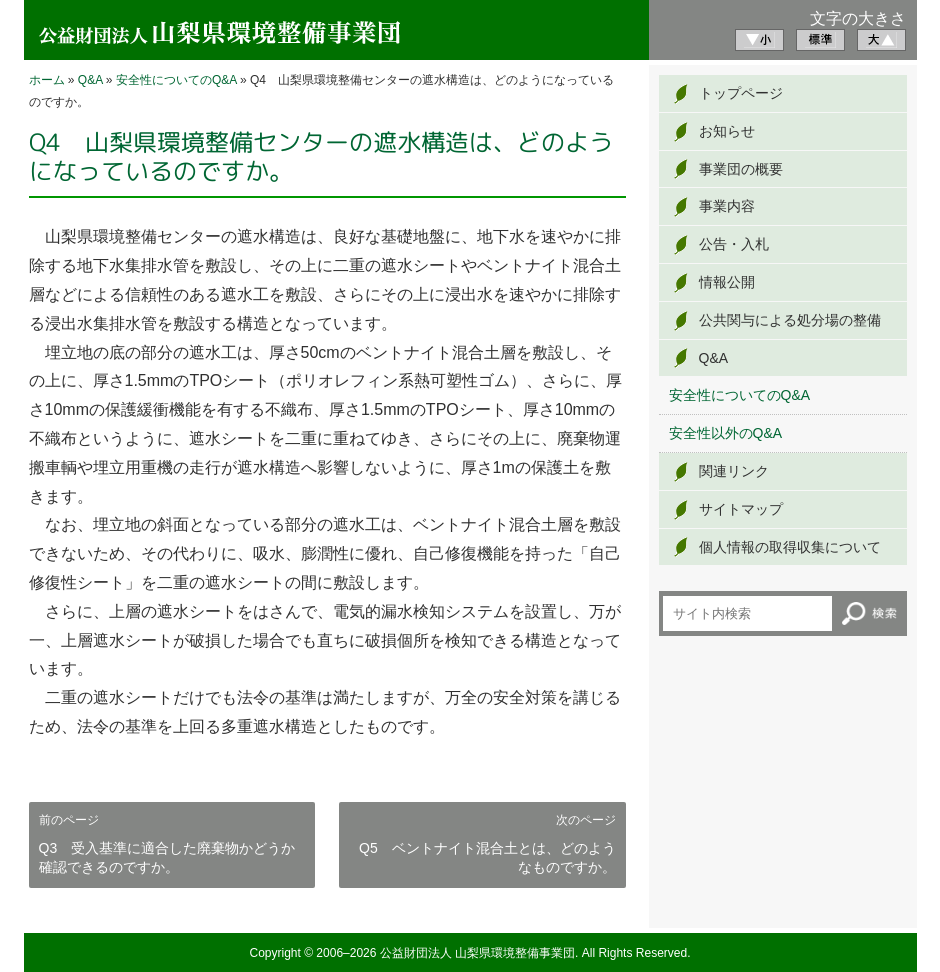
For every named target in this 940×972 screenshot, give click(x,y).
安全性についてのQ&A (176, 80)
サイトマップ (741, 509)
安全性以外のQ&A (726, 433)
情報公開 (727, 282)
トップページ (741, 93)
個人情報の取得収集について (790, 547)
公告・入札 (734, 244)
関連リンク (734, 471)
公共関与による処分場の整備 (790, 320)
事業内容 (727, 206)
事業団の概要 (741, 169)
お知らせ (727, 131)
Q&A (90, 80)
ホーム (47, 80)
